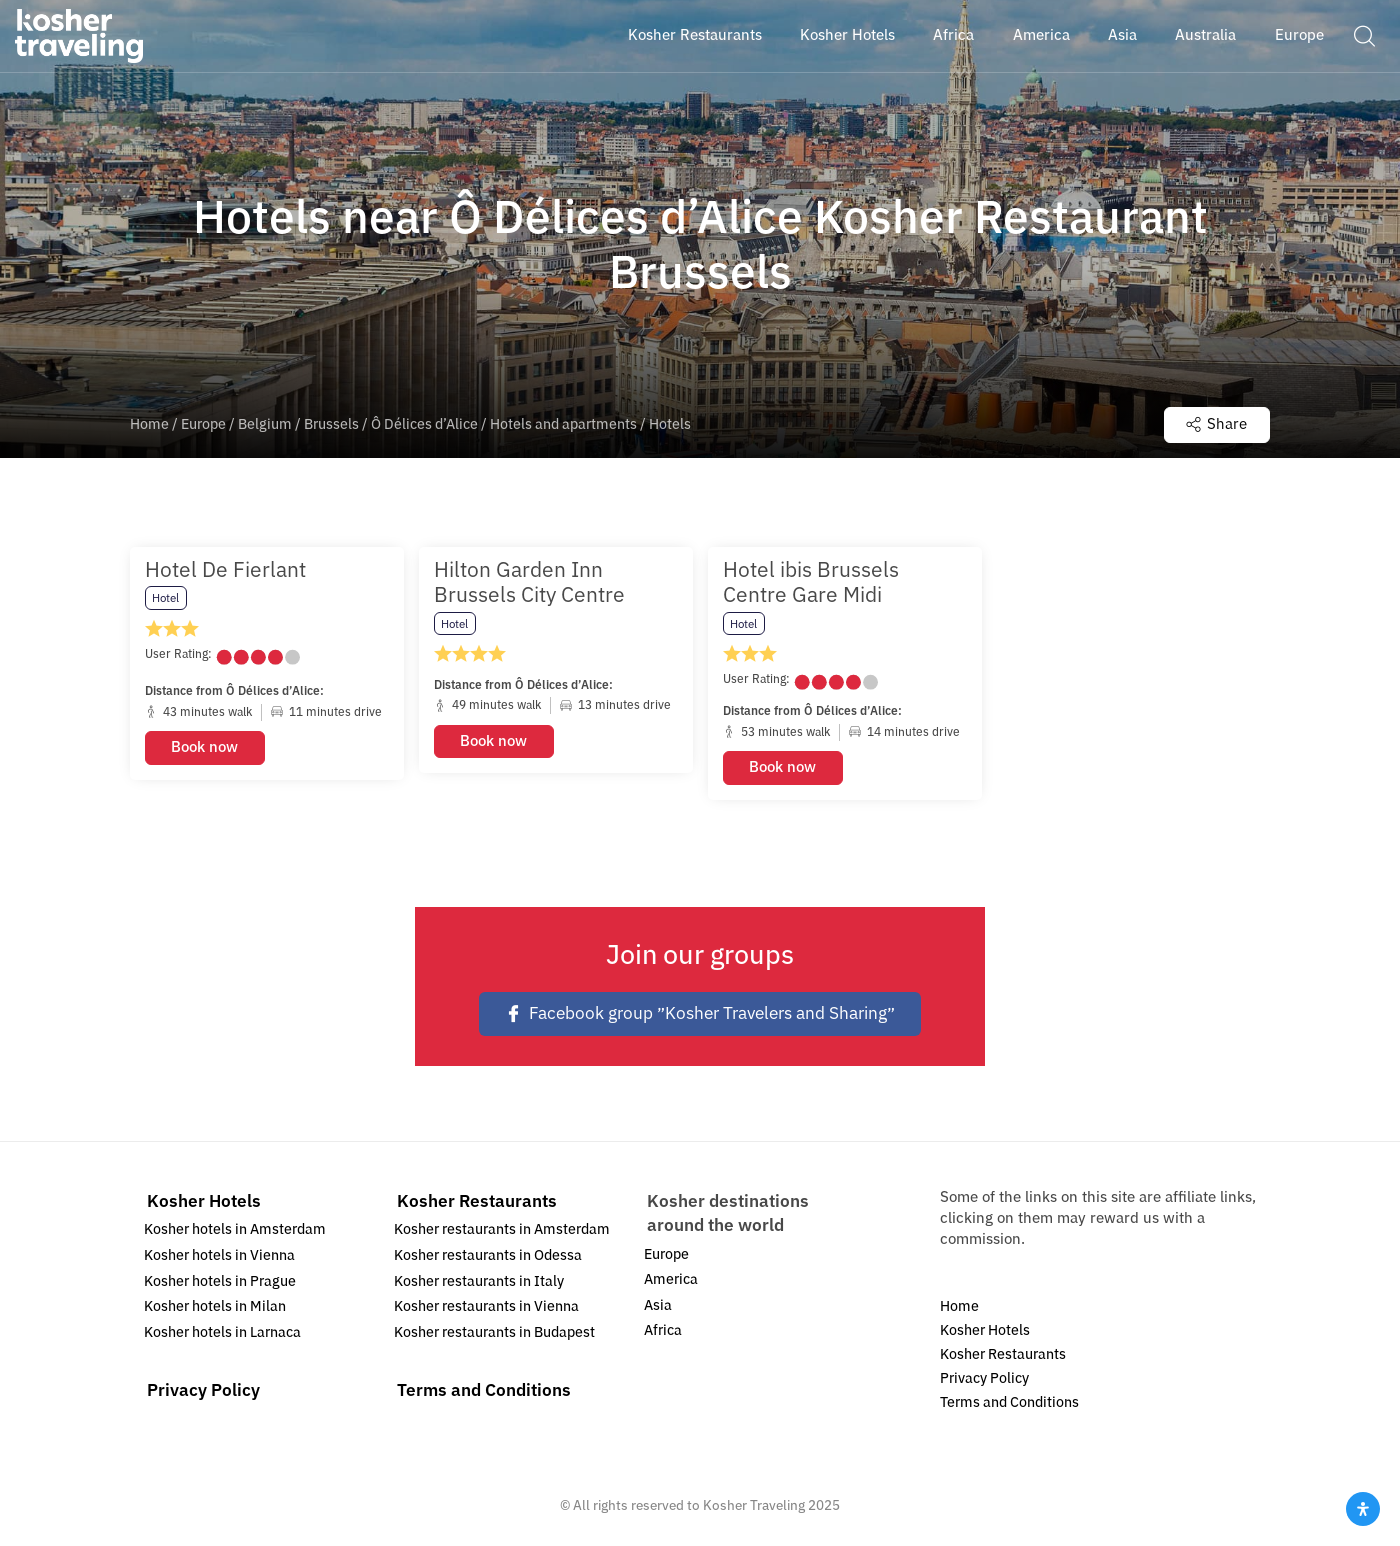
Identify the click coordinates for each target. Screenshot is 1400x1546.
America (671, 1279)
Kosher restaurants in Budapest (494, 1332)
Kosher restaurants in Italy (479, 1281)
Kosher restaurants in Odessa (488, 1255)
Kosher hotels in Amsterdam (235, 1229)
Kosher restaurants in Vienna (486, 1306)
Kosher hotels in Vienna (219, 1255)
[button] (1364, 35)
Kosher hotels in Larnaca (222, 1332)
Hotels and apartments (563, 424)
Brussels (331, 424)
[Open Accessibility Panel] (1363, 1509)
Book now (204, 747)
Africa (663, 1330)
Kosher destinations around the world (728, 1213)
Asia (658, 1305)
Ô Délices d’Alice (424, 424)
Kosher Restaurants (477, 1201)
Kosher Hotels (204, 1201)
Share (1216, 424)
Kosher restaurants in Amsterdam (502, 1229)
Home (149, 424)
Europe (203, 424)
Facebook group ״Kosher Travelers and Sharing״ (700, 1013)
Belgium (265, 424)
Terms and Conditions (484, 1390)
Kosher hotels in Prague (220, 1281)
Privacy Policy (203, 1390)
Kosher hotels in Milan (215, 1306)
